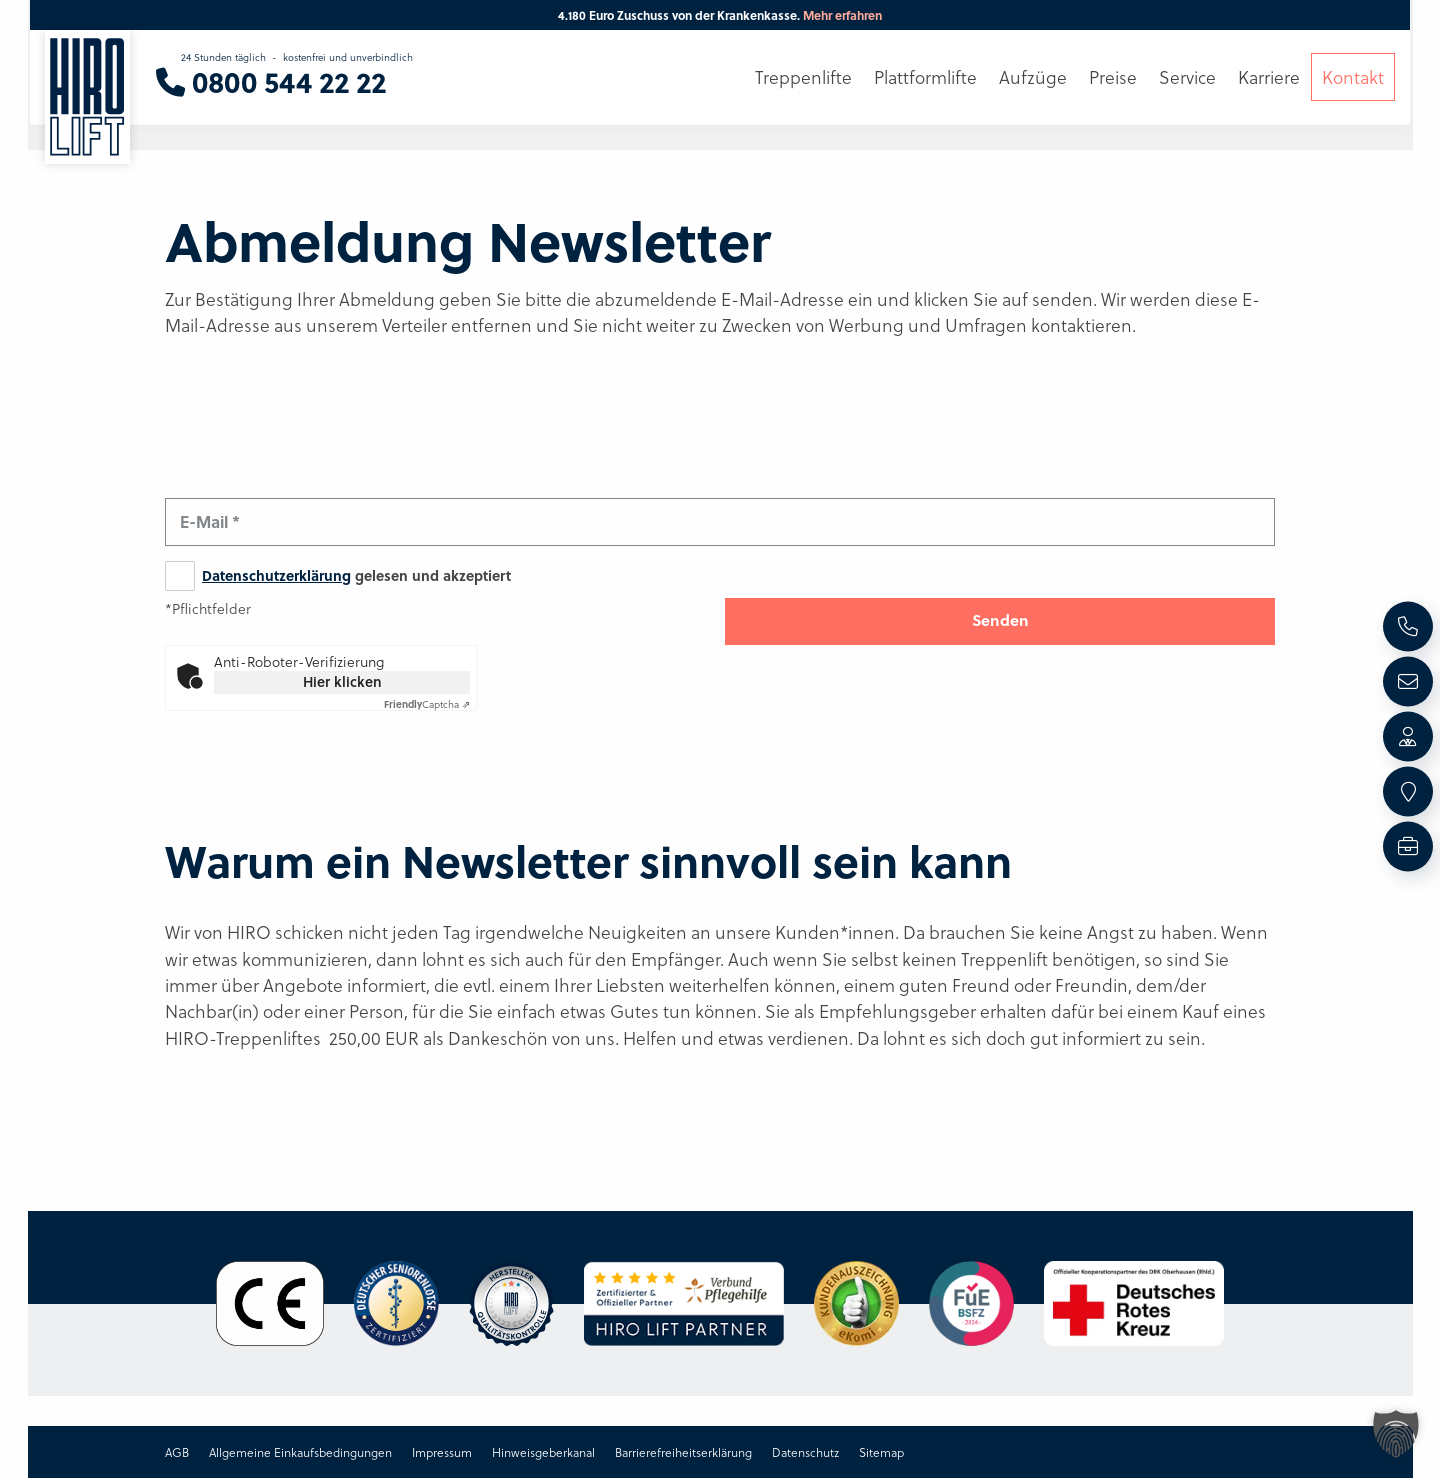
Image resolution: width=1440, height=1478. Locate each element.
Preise (1113, 77)
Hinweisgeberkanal (543, 1452)
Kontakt (1353, 77)
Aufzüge (1033, 77)
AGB (177, 1452)
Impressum (442, 1452)
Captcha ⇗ (427, 704)
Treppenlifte (803, 77)
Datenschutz (805, 1452)
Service (1187, 77)
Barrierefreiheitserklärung (683, 1452)
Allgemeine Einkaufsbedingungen (300, 1452)
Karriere (1269, 77)
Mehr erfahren (842, 15)
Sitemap (881, 1452)
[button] (1396, 1434)
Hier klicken (342, 681)
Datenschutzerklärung (276, 575)
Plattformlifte (925, 77)
